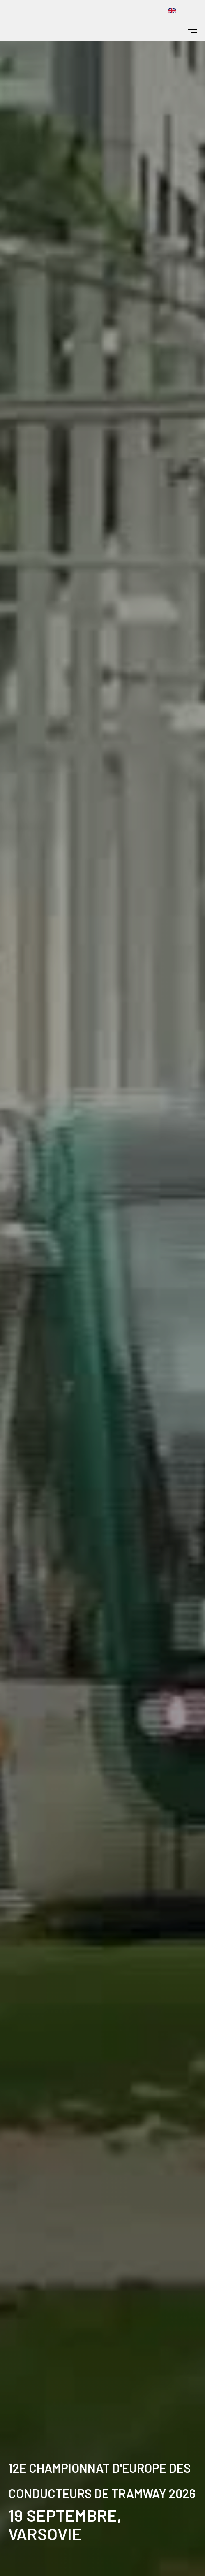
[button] (192, 29)
